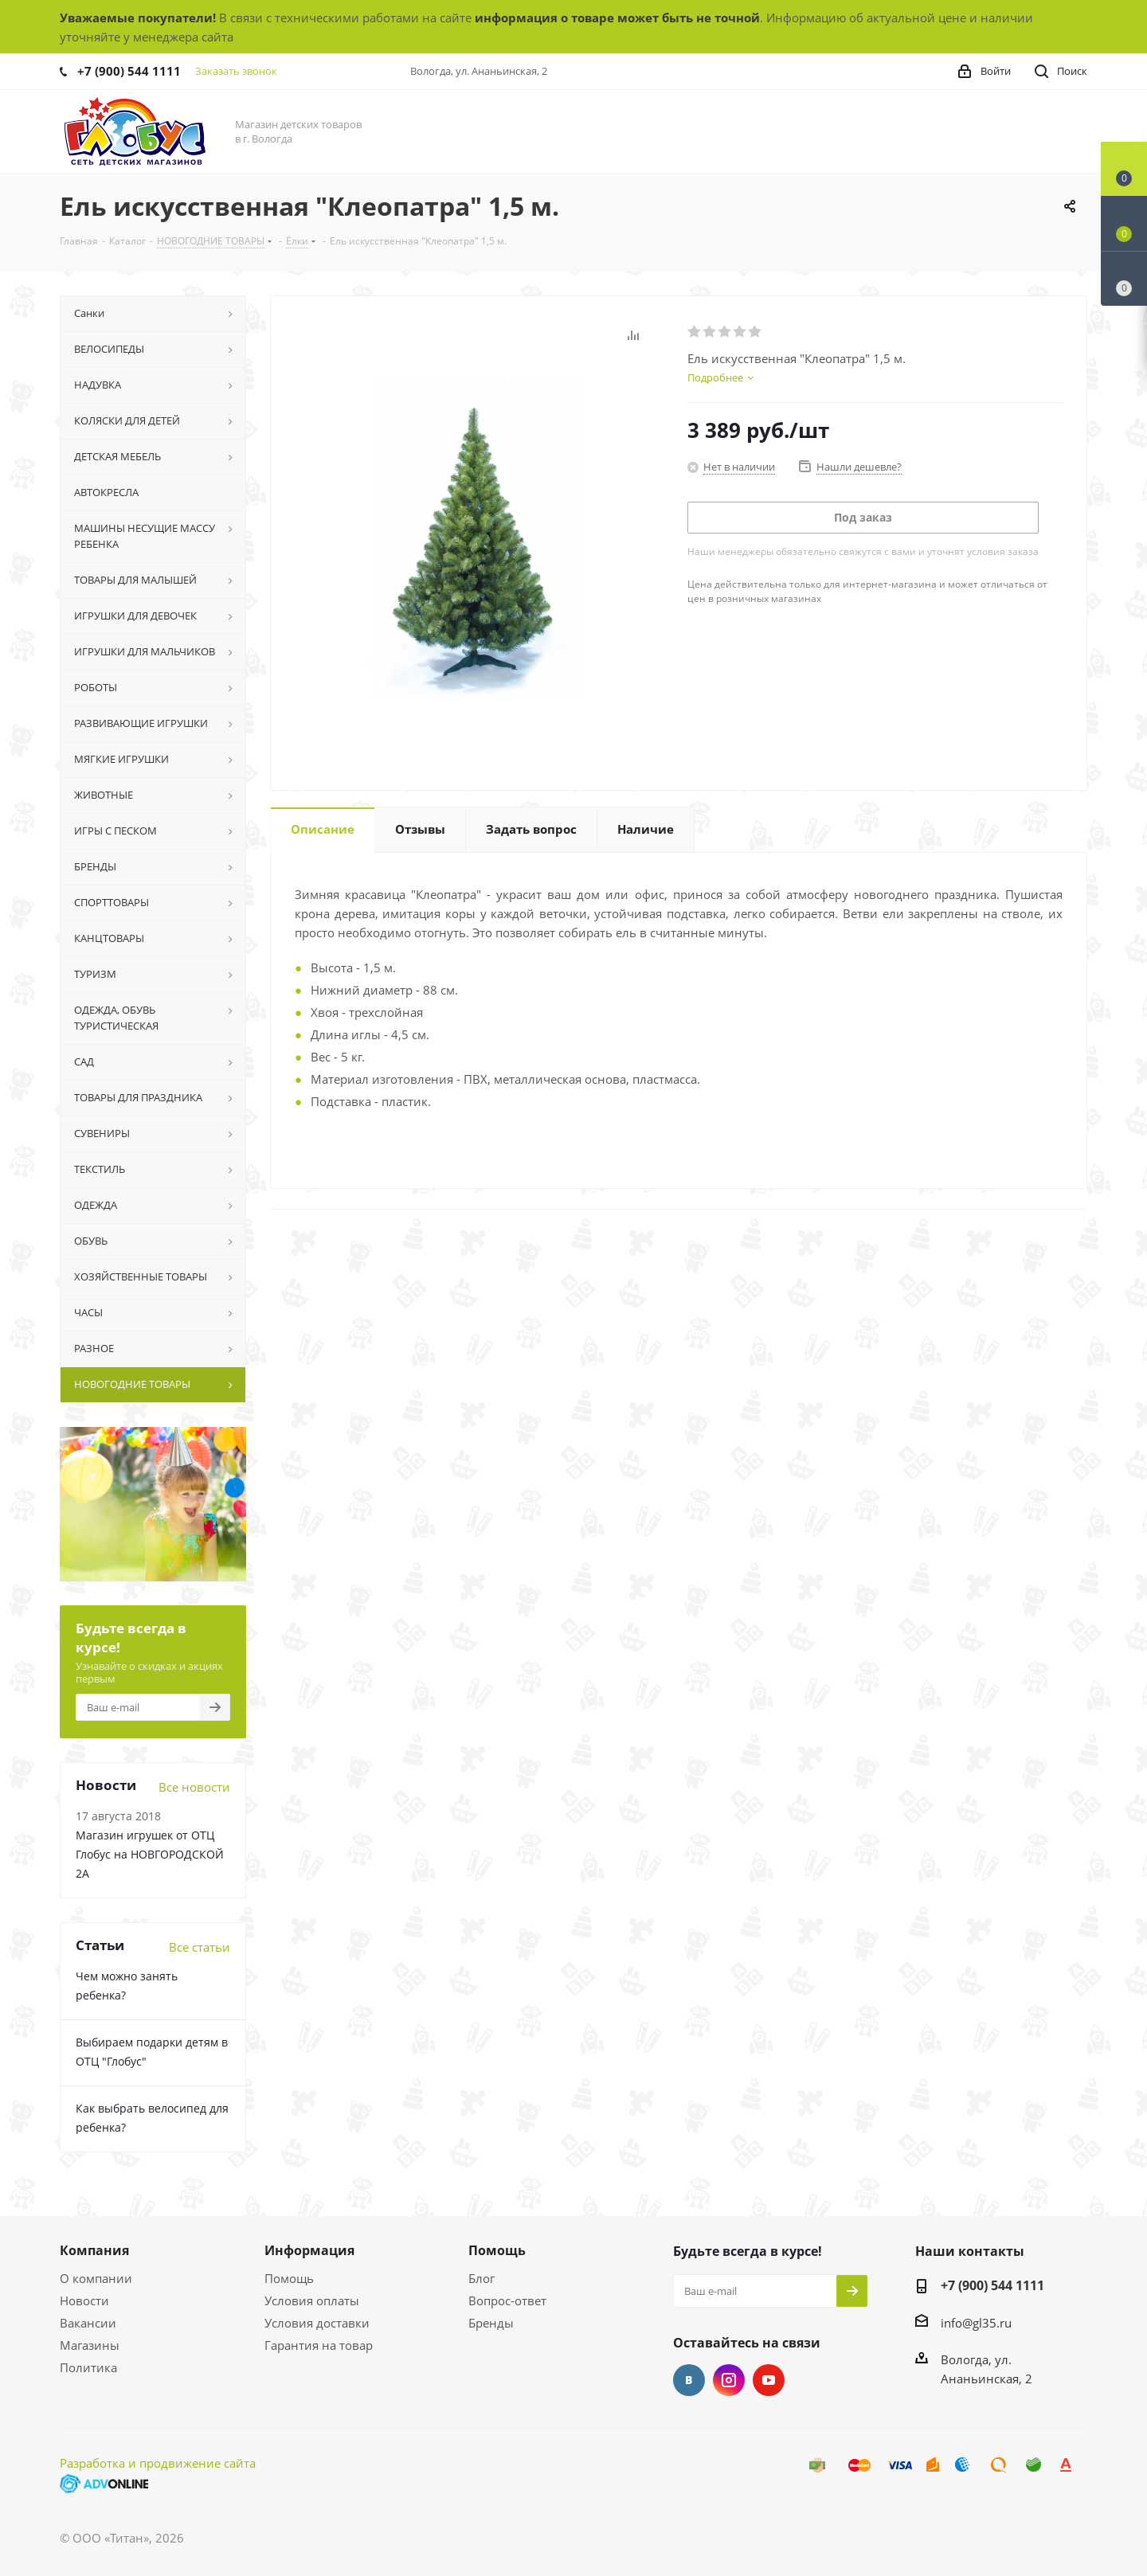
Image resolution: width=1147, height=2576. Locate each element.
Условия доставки (317, 2323)
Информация (309, 2250)
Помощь (289, 2278)
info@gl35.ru (976, 2323)
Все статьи (199, 1947)
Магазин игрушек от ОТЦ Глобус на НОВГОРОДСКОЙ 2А (150, 1854)
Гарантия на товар (318, 2345)
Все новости (194, 1787)
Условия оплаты (311, 2300)
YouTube (769, 2380)
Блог (481, 2278)
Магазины (89, 2345)
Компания (94, 2250)
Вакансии (88, 2323)
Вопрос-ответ (507, 2300)
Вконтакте (689, 2380)
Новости (84, 2300)
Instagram (729, 2380)
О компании (96, 2278)
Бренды (491, 2323)
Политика (88, 2367)
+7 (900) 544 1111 (129, 71)
